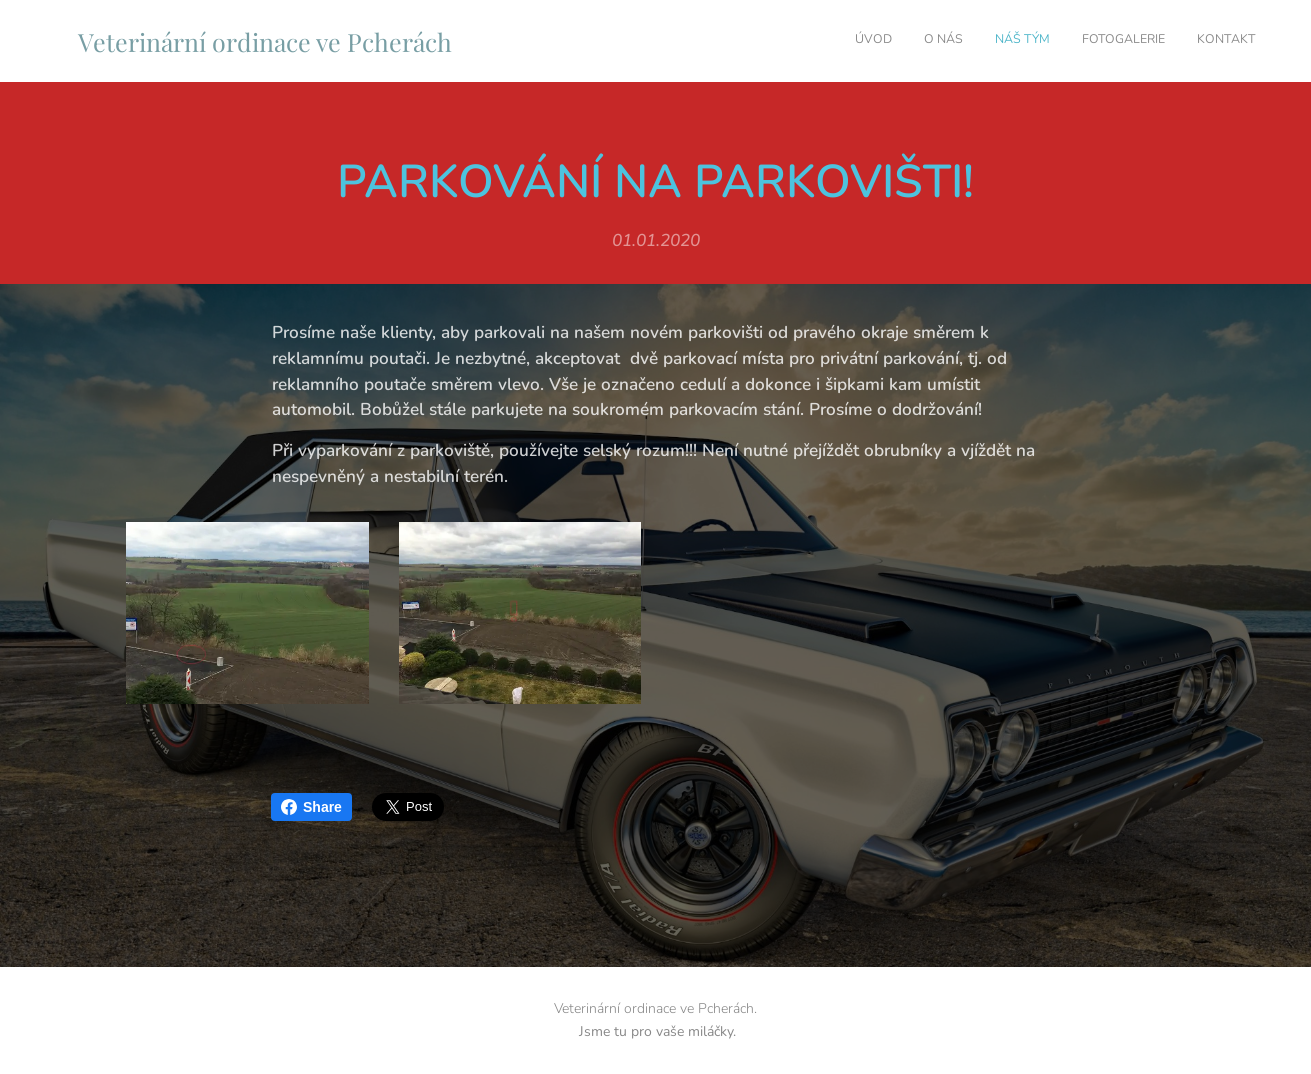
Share (311, 807)
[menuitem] (1133, 41)
